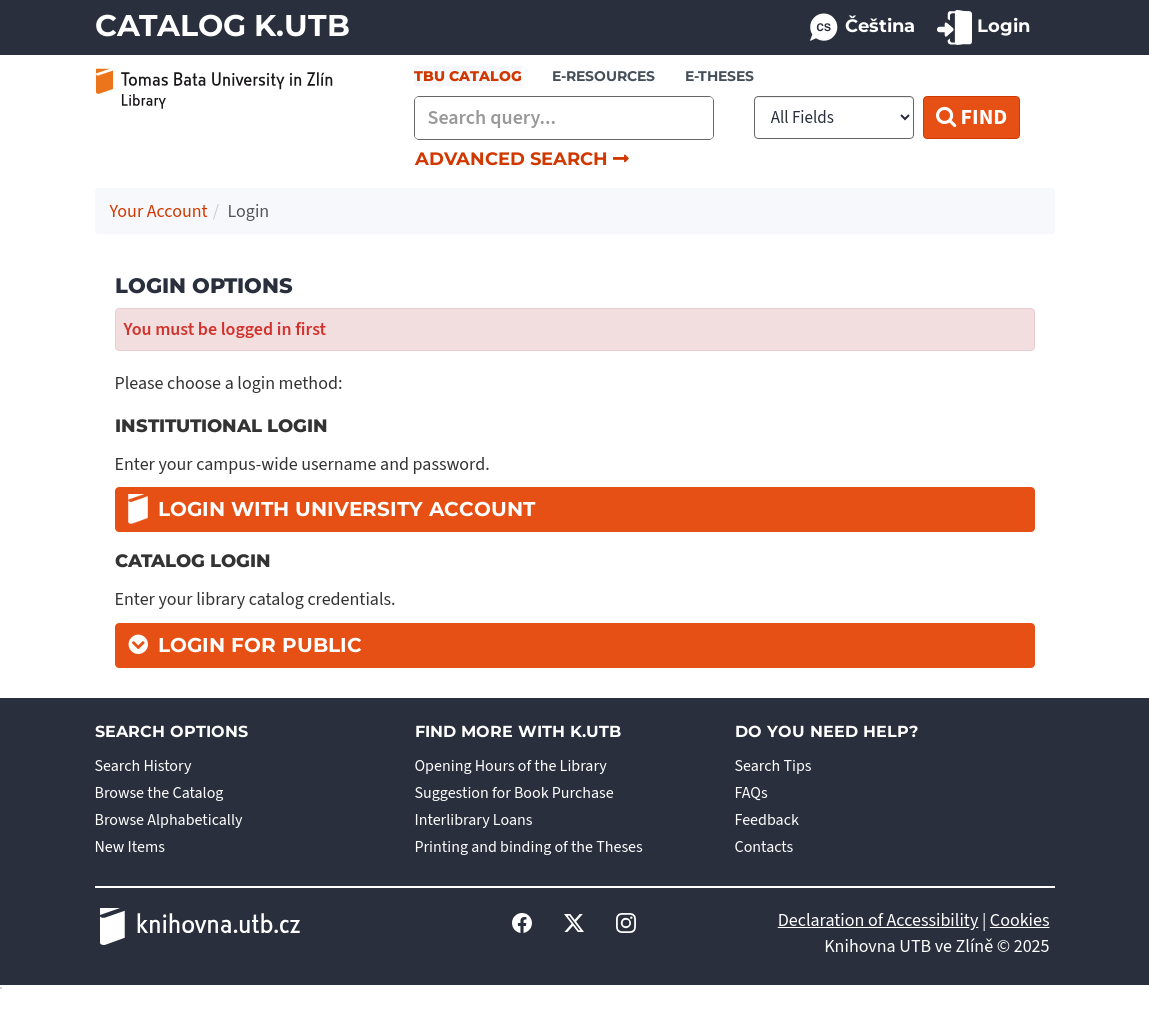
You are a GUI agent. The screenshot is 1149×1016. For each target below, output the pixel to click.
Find (971, 117)
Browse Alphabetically (169, 820)
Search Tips (773, 766)
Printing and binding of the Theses (529, 847)
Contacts (764, 847)
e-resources (603, 76)
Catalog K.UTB (222, 25)
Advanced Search (522, 159)
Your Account (159, 211)
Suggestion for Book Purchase (514, 793)
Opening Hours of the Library (511, 766)
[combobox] (564, 118)
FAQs (751, 793)
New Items (130, 847)
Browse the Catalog (159, 793)
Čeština (861, 27)
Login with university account (331, 508)
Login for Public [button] (260, 645)
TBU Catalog (468, 76)
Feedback (767, 820)
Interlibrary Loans (474, 820)
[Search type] (834, 117)
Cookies (1020, 920)
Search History (143, 766)
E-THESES (719, 76)
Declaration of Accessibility (878, 920)
